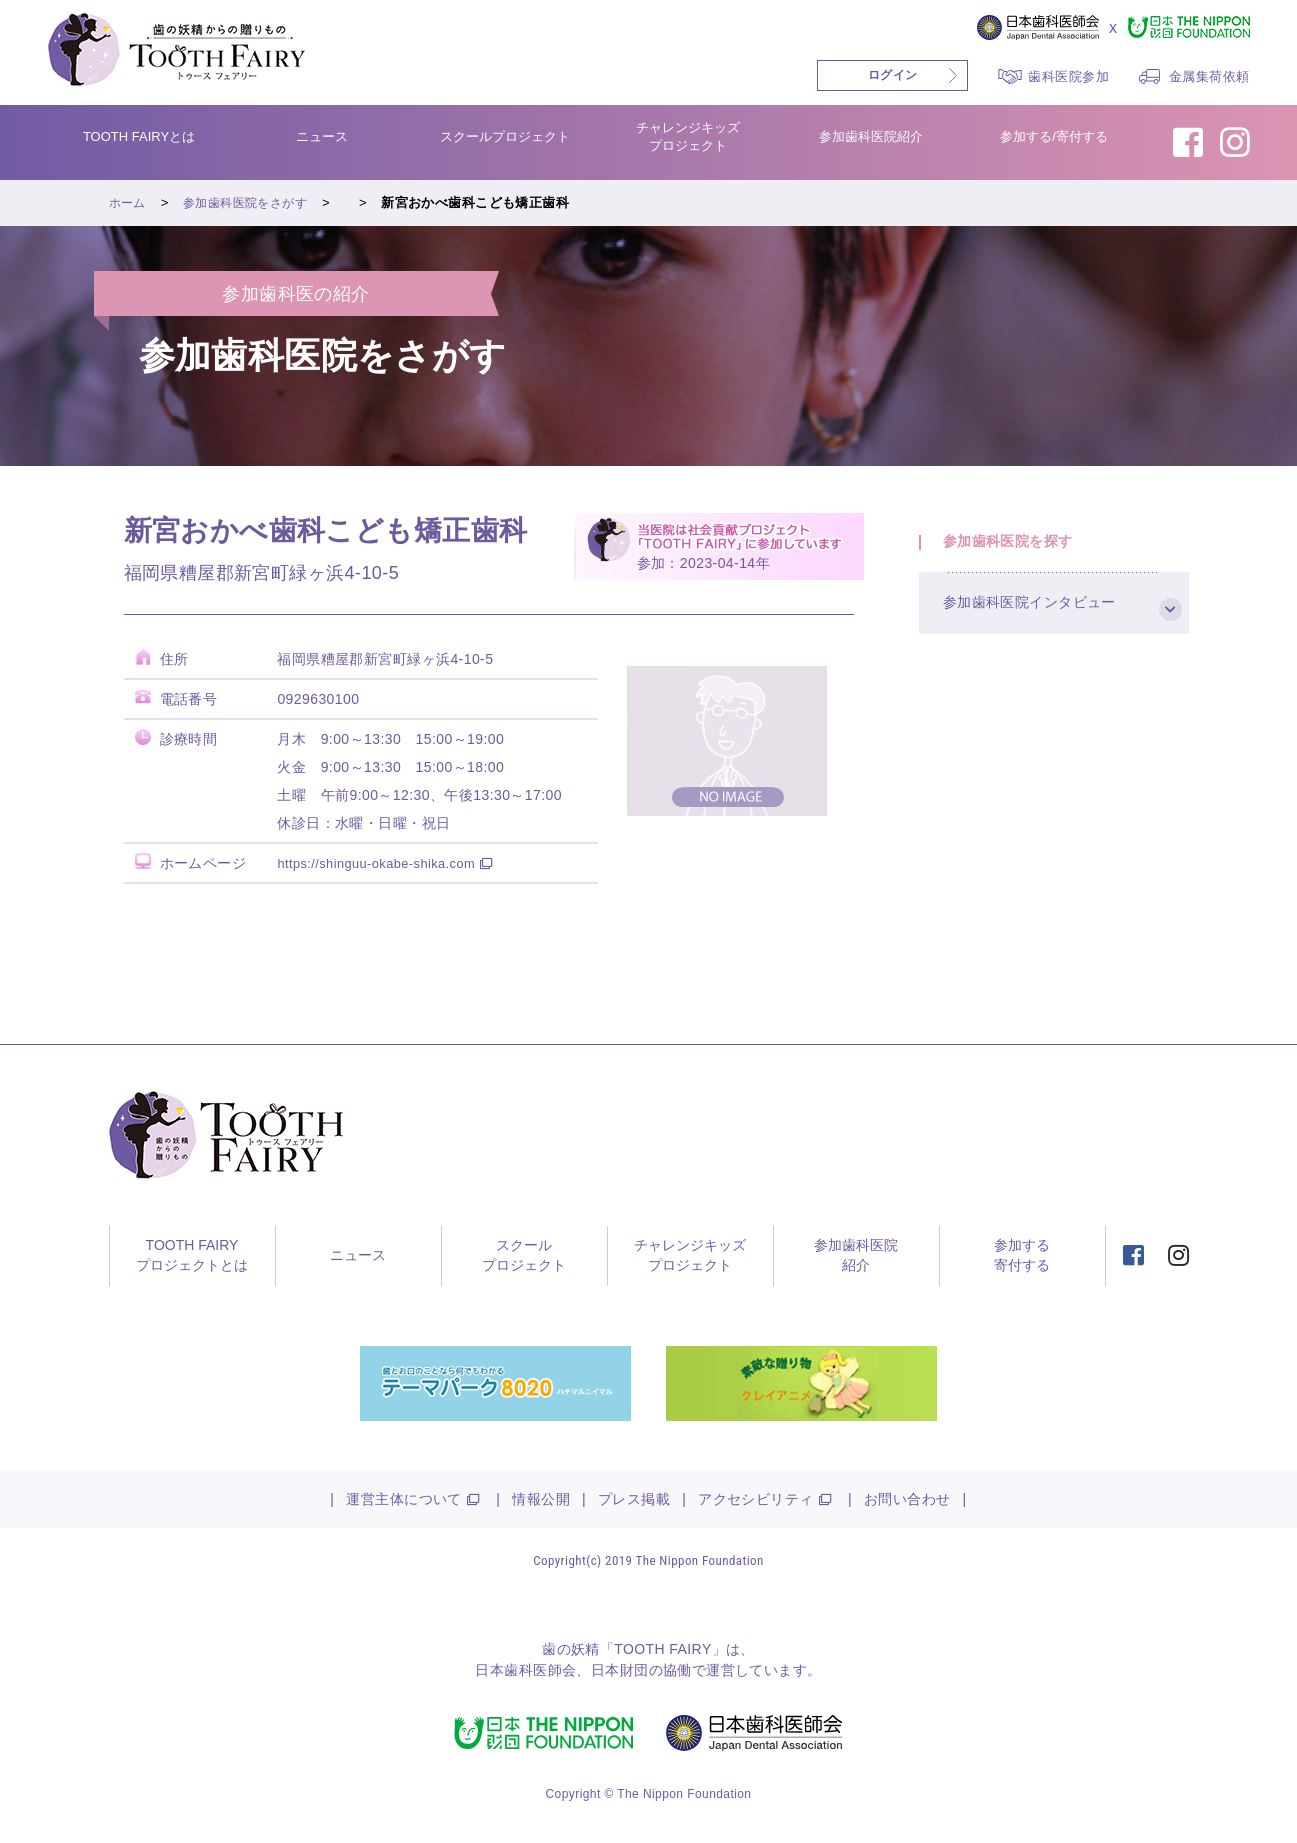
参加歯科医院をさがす (253, 202)
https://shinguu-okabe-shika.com (384, 863)
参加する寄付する (1022, 1255)
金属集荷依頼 (1209, 76)
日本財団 (620, 1670)
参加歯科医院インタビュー (1041, 621)
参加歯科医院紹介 (871, 136)
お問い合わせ (907, 1499)
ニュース (322, 136)
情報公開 (541, 1499)
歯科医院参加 (1068, 76)
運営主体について (403, 1499)
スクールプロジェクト (505, 136)
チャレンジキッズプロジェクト (688, 136)
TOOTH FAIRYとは (139, 136)
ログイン (893, 75)
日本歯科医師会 (525, 1670)
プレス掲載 (634, 1499)
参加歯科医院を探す (1018, 547)
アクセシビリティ (755, 1499)
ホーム (129, 202)
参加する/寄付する (1054, 136)
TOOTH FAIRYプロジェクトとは (192, 1255)
